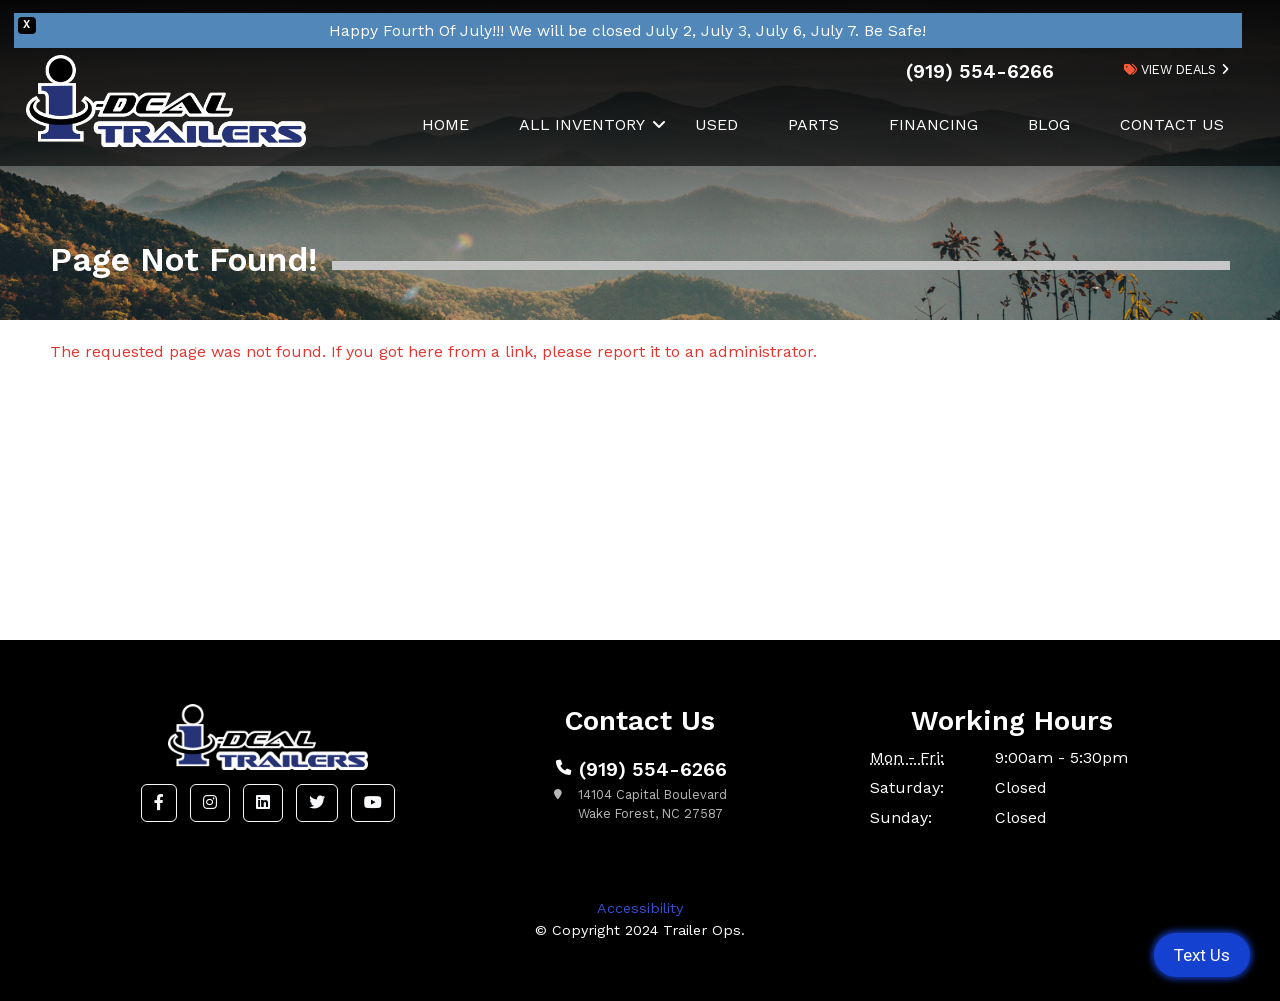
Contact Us (1172, 124)
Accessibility (640, 908)
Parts (813, 124)
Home (445, 124)
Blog (1049, 124)
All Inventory (582, 124)
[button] (159, 803)
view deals (1170, 69)
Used (716, 124)
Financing (933, 124)
